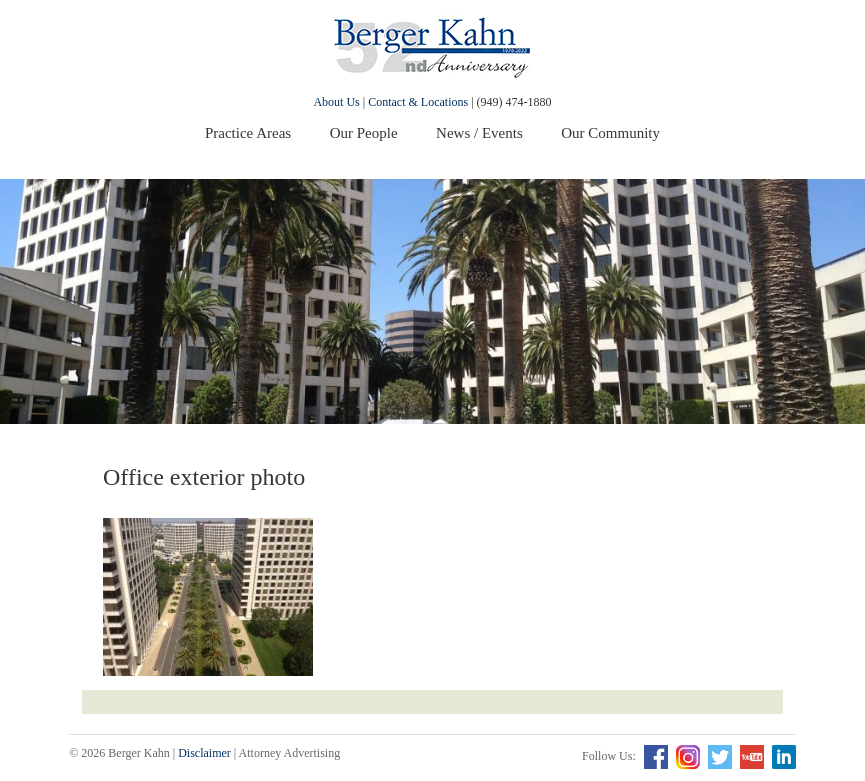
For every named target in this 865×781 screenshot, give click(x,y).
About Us (336, 102)
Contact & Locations (418, 102)
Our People (364, 133)
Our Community (610, 133)
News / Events (479, 133)
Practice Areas (248, 133)
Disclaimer (204, 753)
